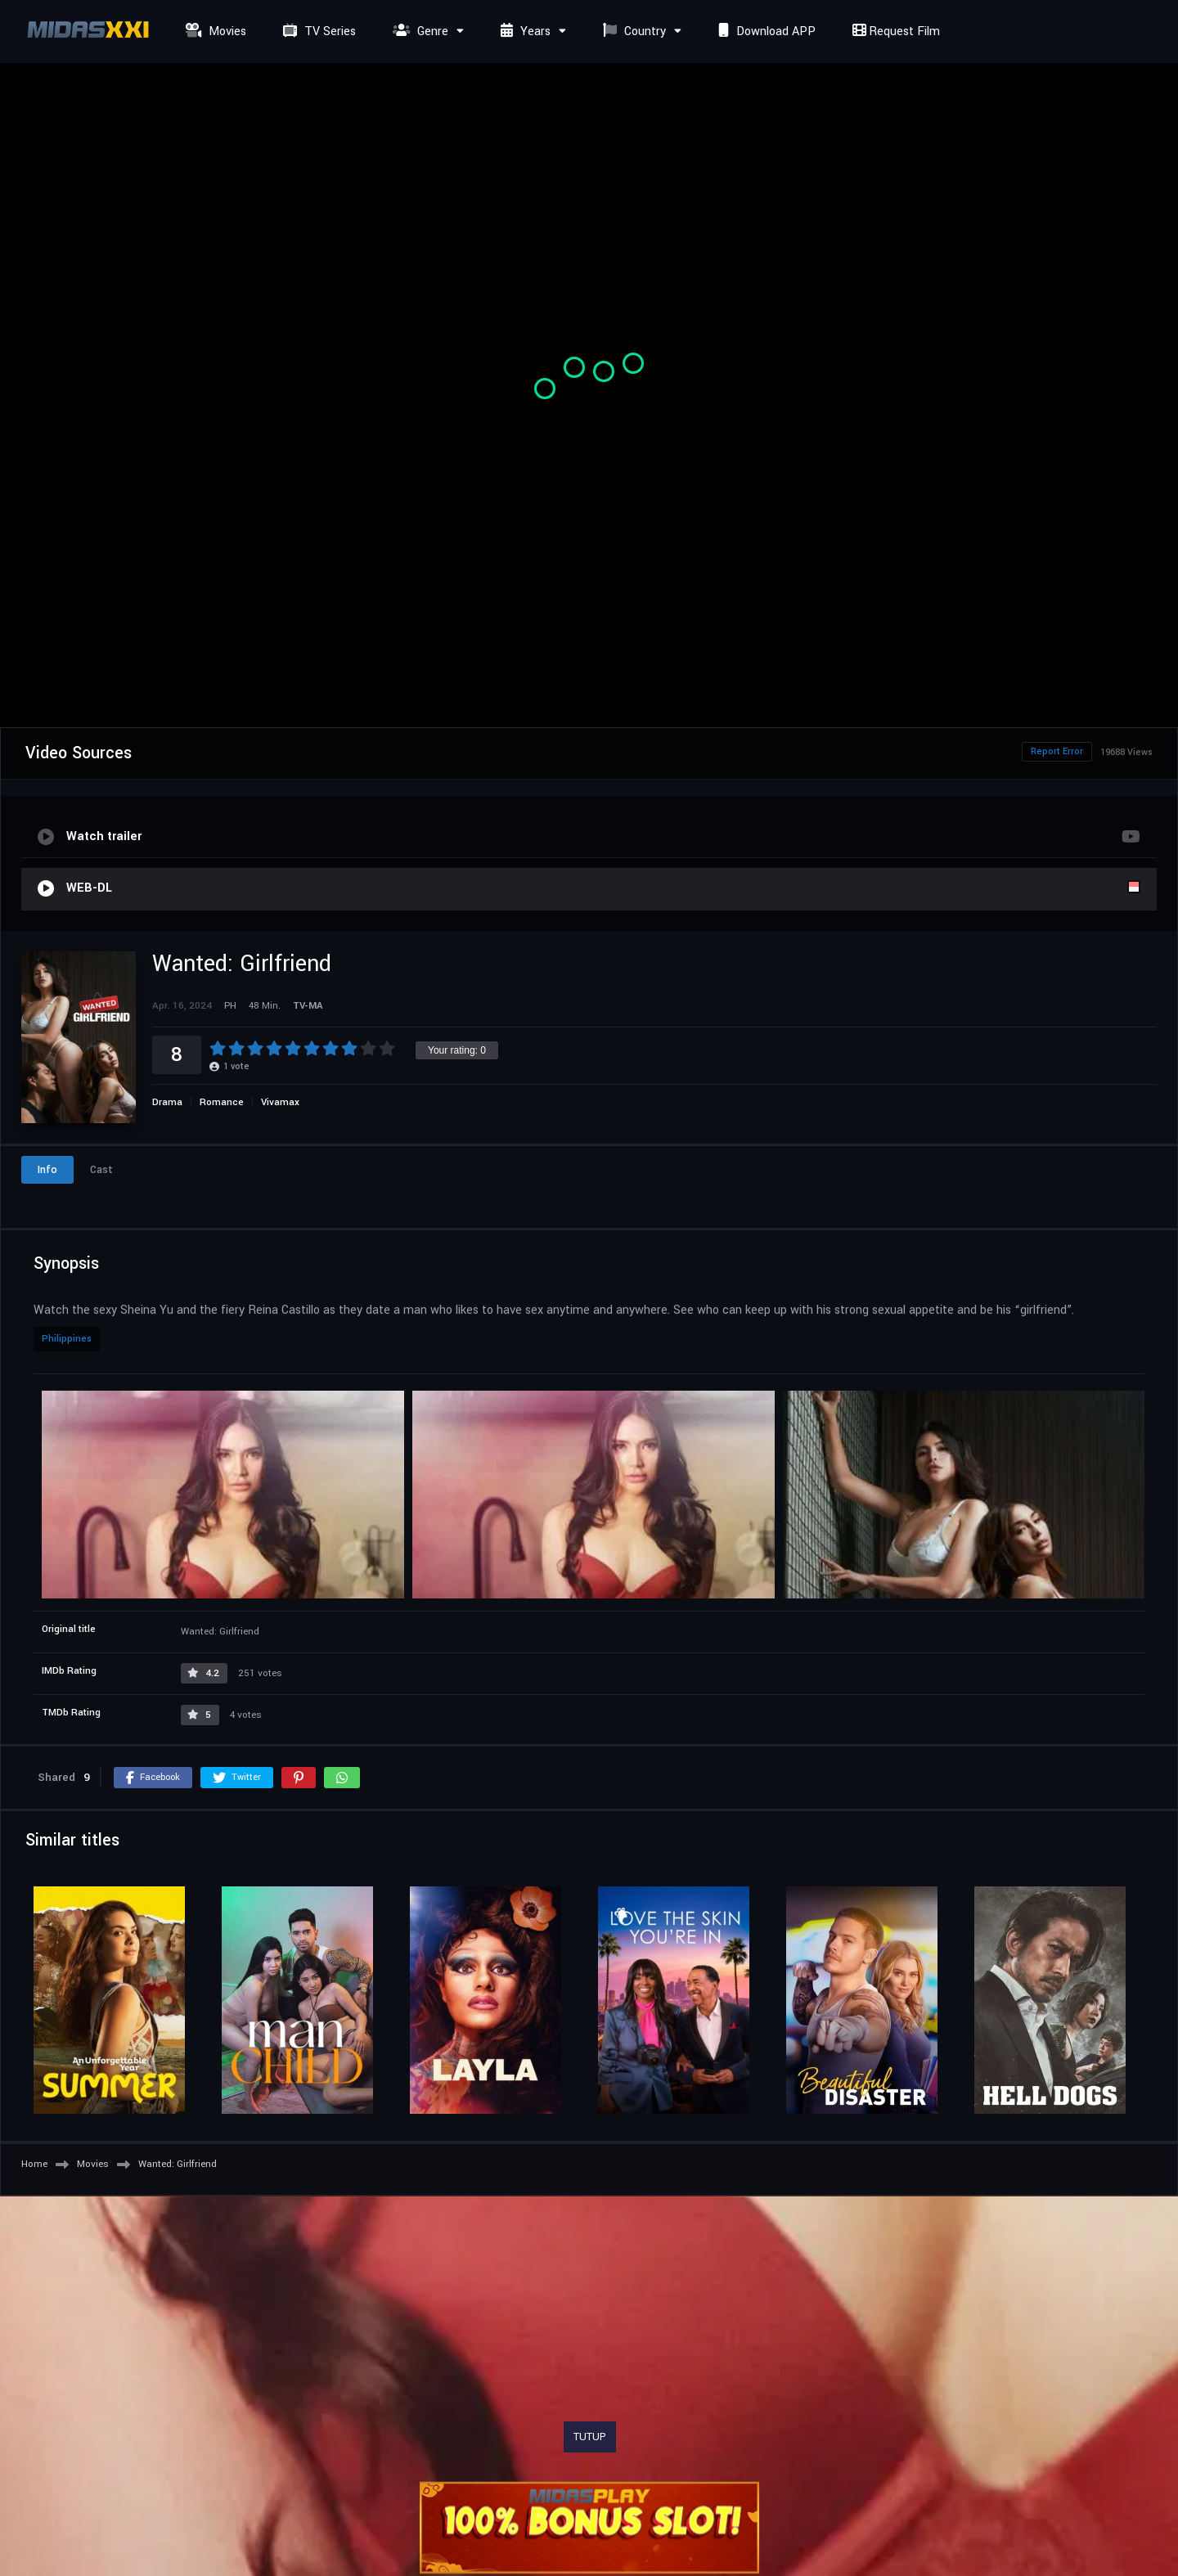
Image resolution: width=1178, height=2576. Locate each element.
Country (632, 31)
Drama (167, 1102)
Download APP (765, 31)
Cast (101, 1169)
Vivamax (280, 1102)
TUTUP (589, 2437)
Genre (418, 31)
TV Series (317, 31)
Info (47, 1169)
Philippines (67, 1339)
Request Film (894, 31)
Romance (222, 1102)
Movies (214, 31)
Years (524, 31)
